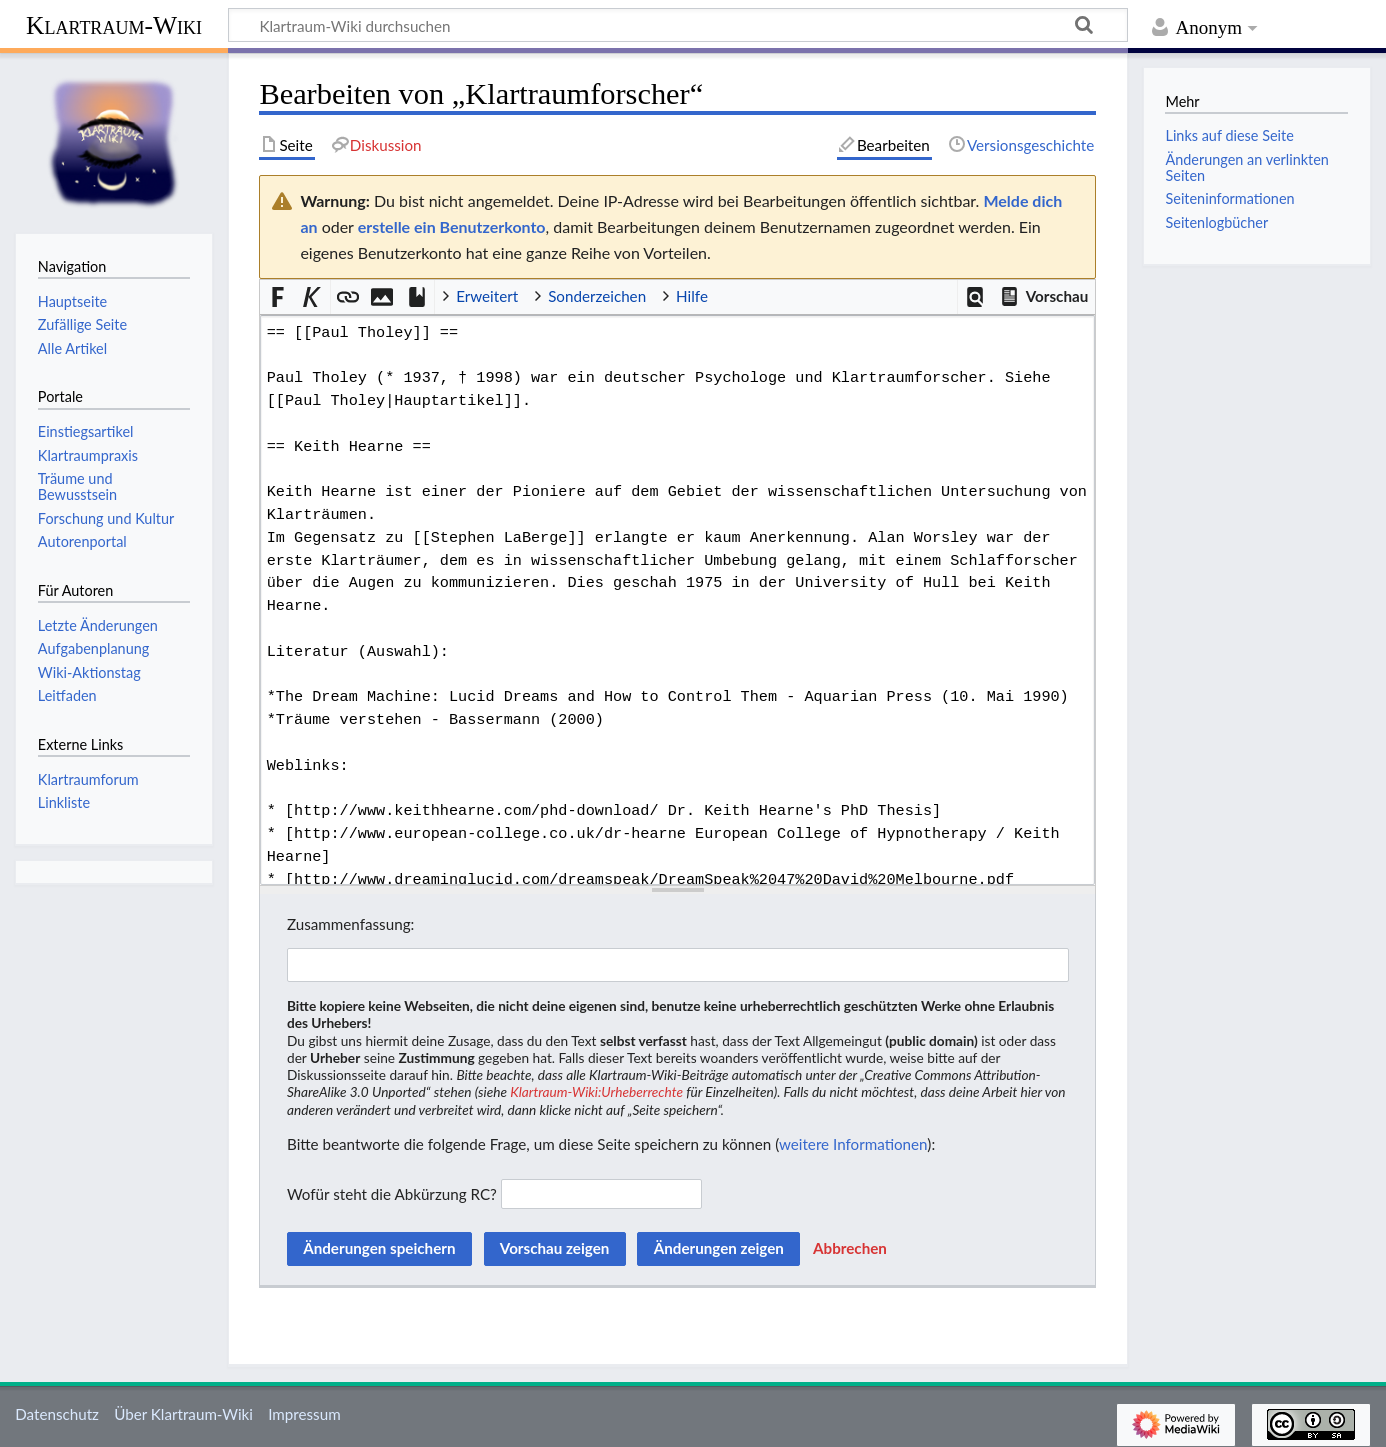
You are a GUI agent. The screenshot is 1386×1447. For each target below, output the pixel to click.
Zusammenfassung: (350, 924)
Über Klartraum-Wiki (183, 1414)
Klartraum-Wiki (114, 25)
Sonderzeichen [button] (597, 296)
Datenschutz (57, 1414)
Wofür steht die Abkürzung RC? (392, 1194)
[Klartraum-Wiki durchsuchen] (678, 25)
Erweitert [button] (487, 296)
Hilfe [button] (692, 296)
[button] (975, 297)
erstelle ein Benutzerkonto (452, 226)
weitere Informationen (853, 1144)
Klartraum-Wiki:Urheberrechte (596, 1091)
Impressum (304, 1414)
